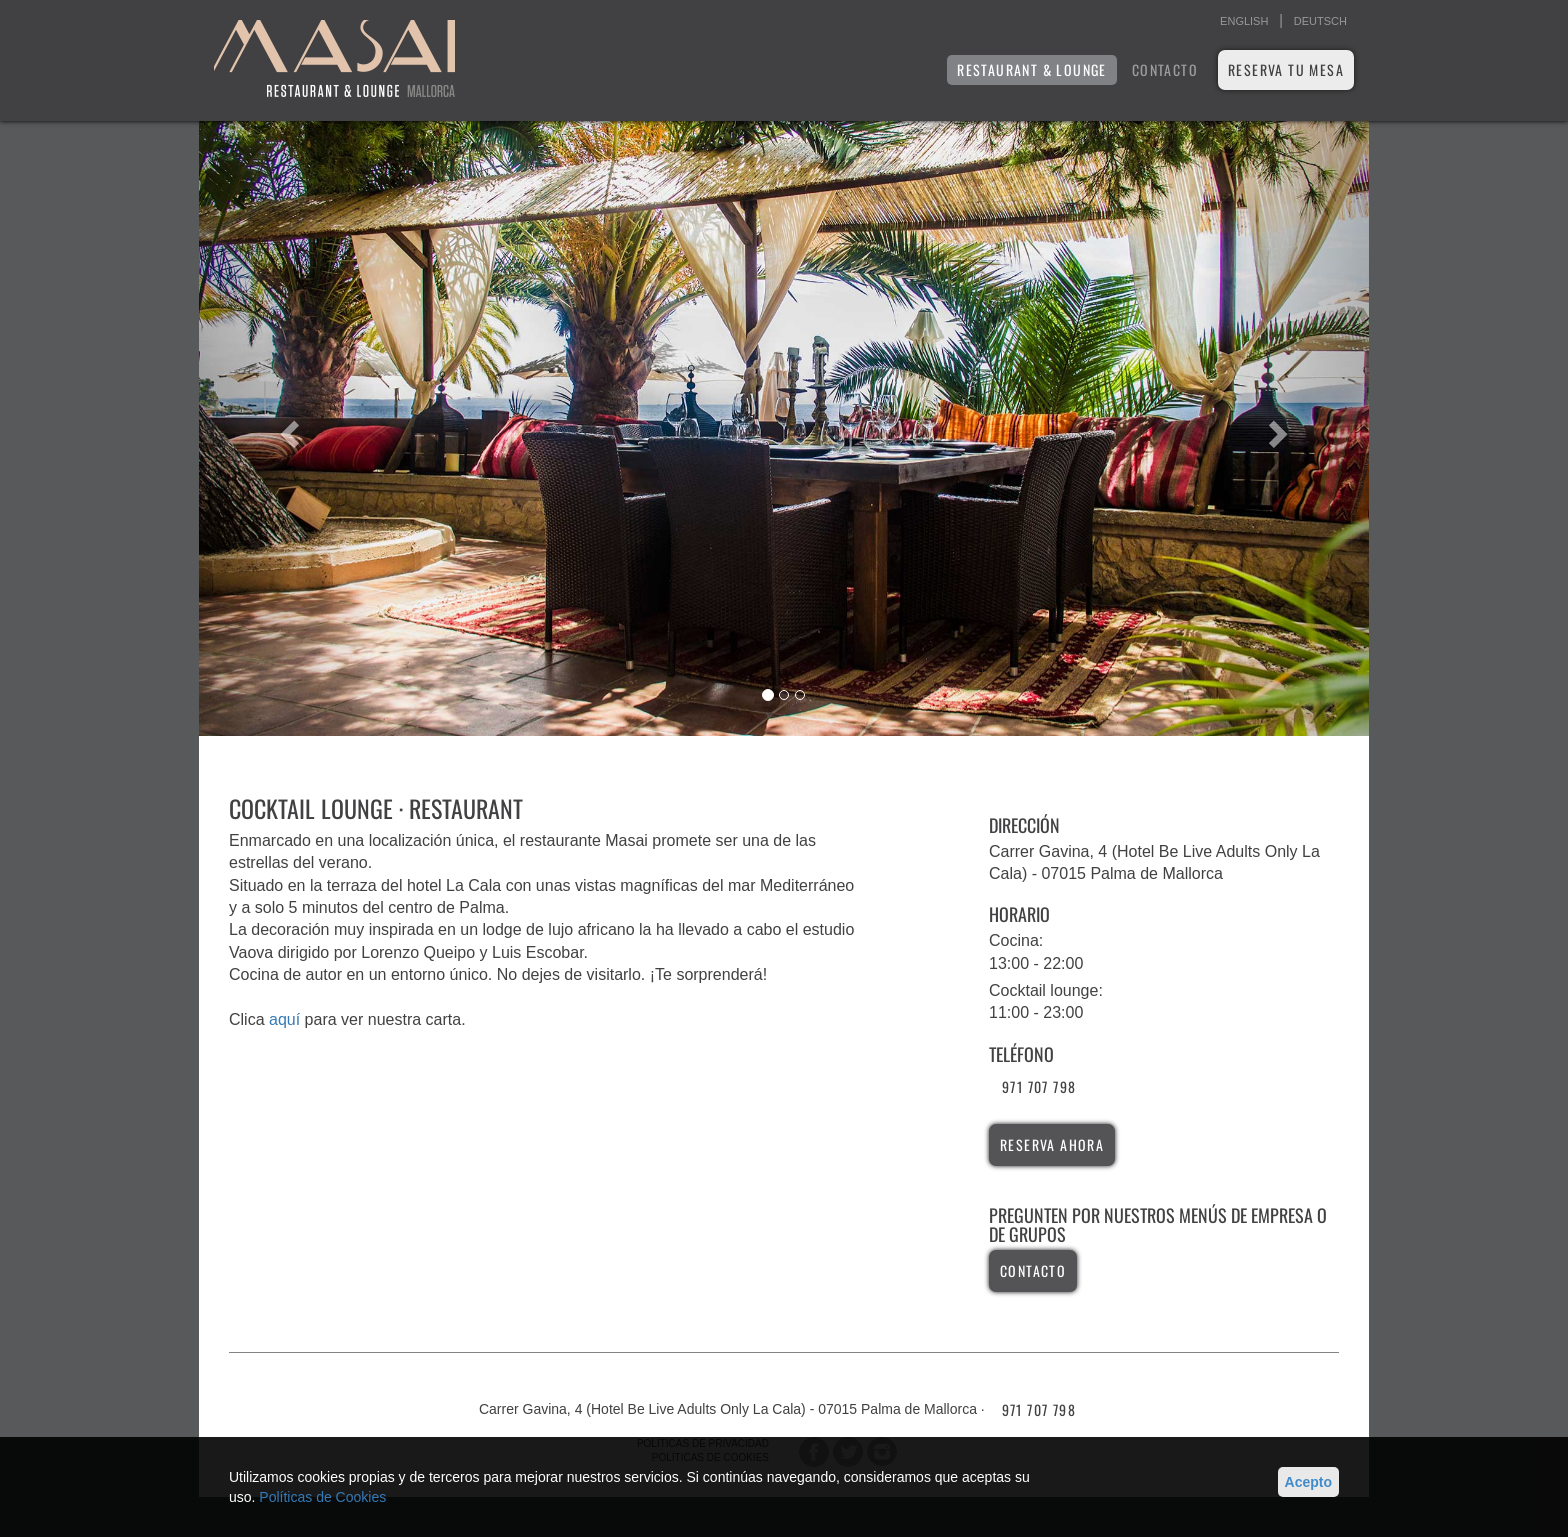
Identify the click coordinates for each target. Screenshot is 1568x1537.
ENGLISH (1244, 21)
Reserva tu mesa (1286, 69)
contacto (1033, 1270)
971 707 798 (1039, 1086)
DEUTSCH (1320, 21)
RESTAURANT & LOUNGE (1032, 69)
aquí (284, 1019)
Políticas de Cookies (322, 1497)
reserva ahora (1052, 1144)
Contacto (1165, 69)
